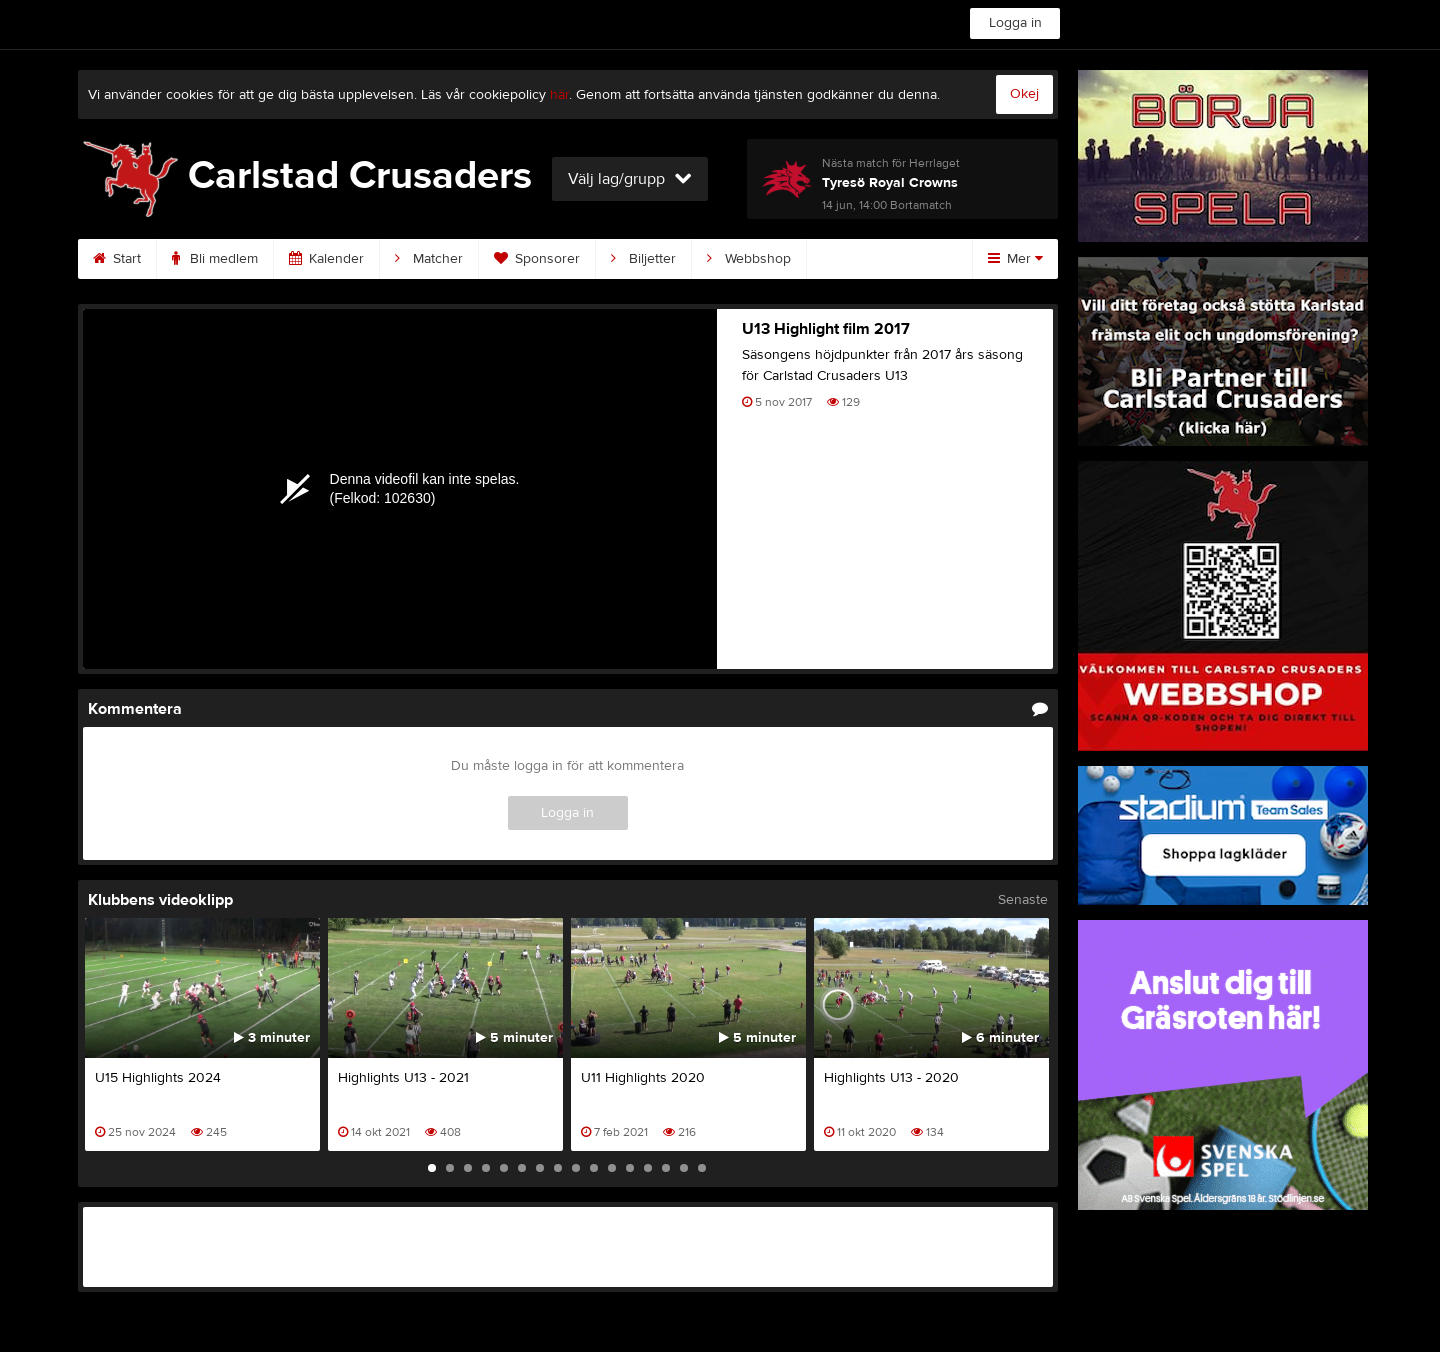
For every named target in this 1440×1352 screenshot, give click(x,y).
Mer (1015, 259)
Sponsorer (537, 259)
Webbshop (749, 259)
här (559, 95)
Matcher (429, 259)
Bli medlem (215, 259)
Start (117, 259)
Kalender (326, 259)
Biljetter (643, 259)
